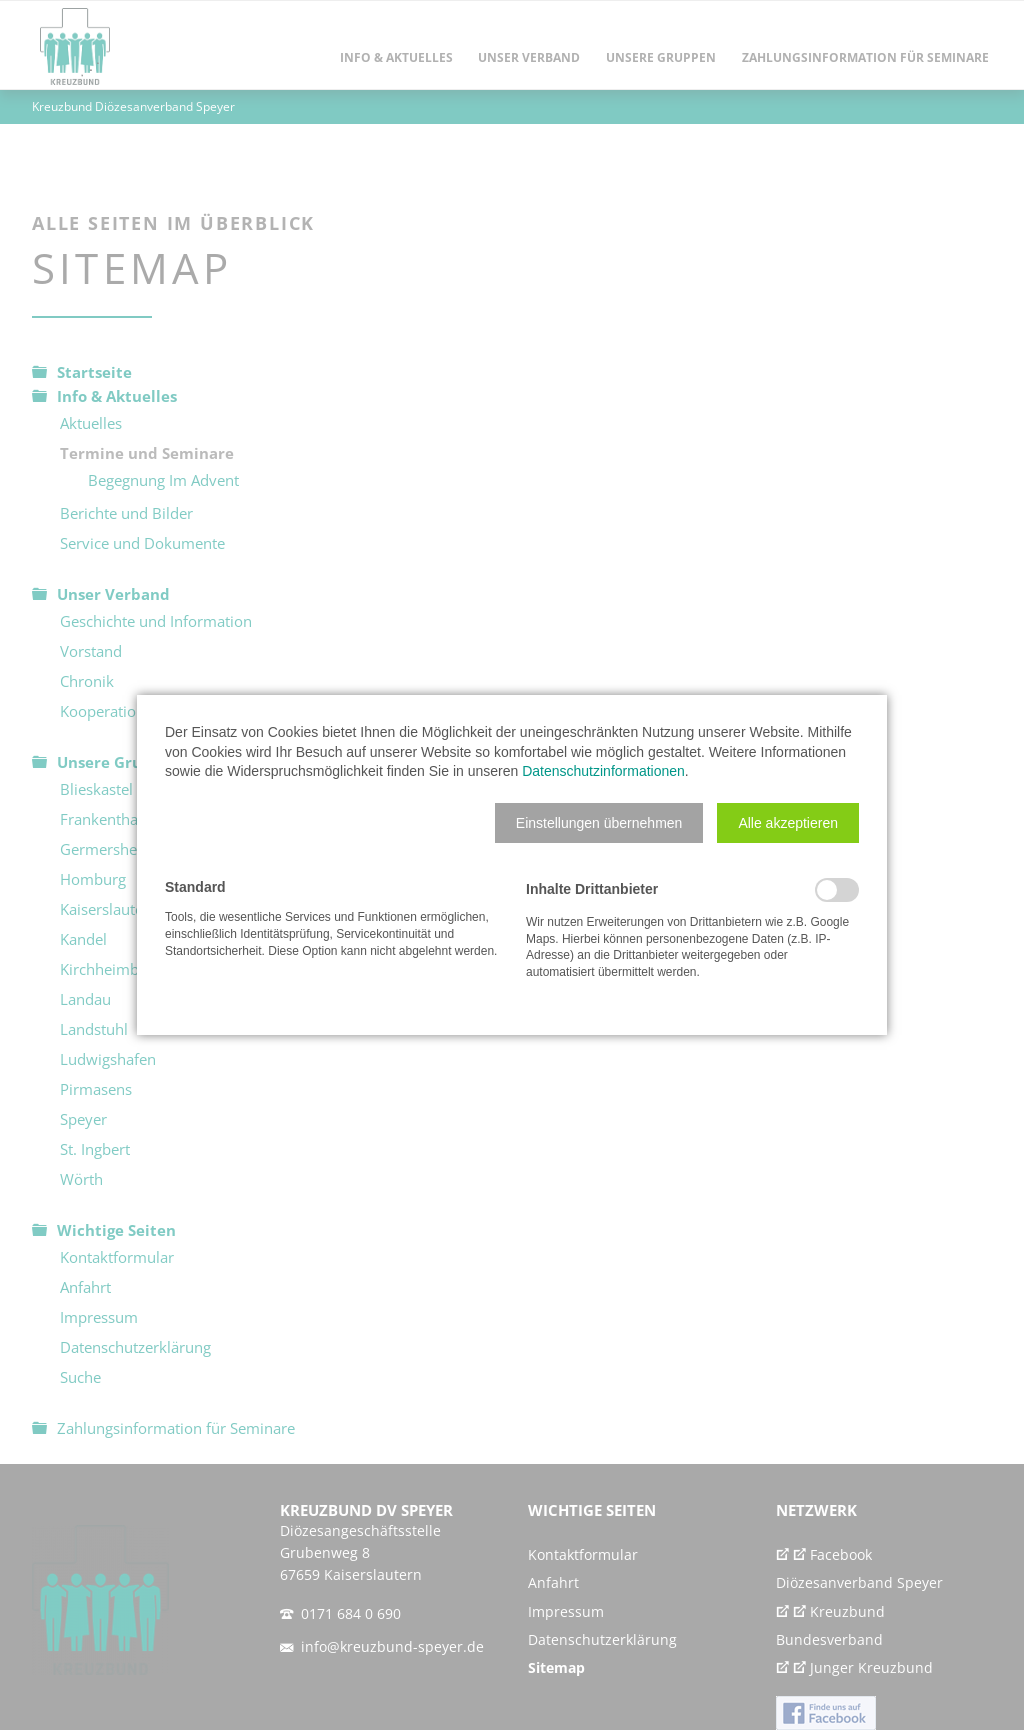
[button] (599, 823)
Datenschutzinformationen (603, 771)
